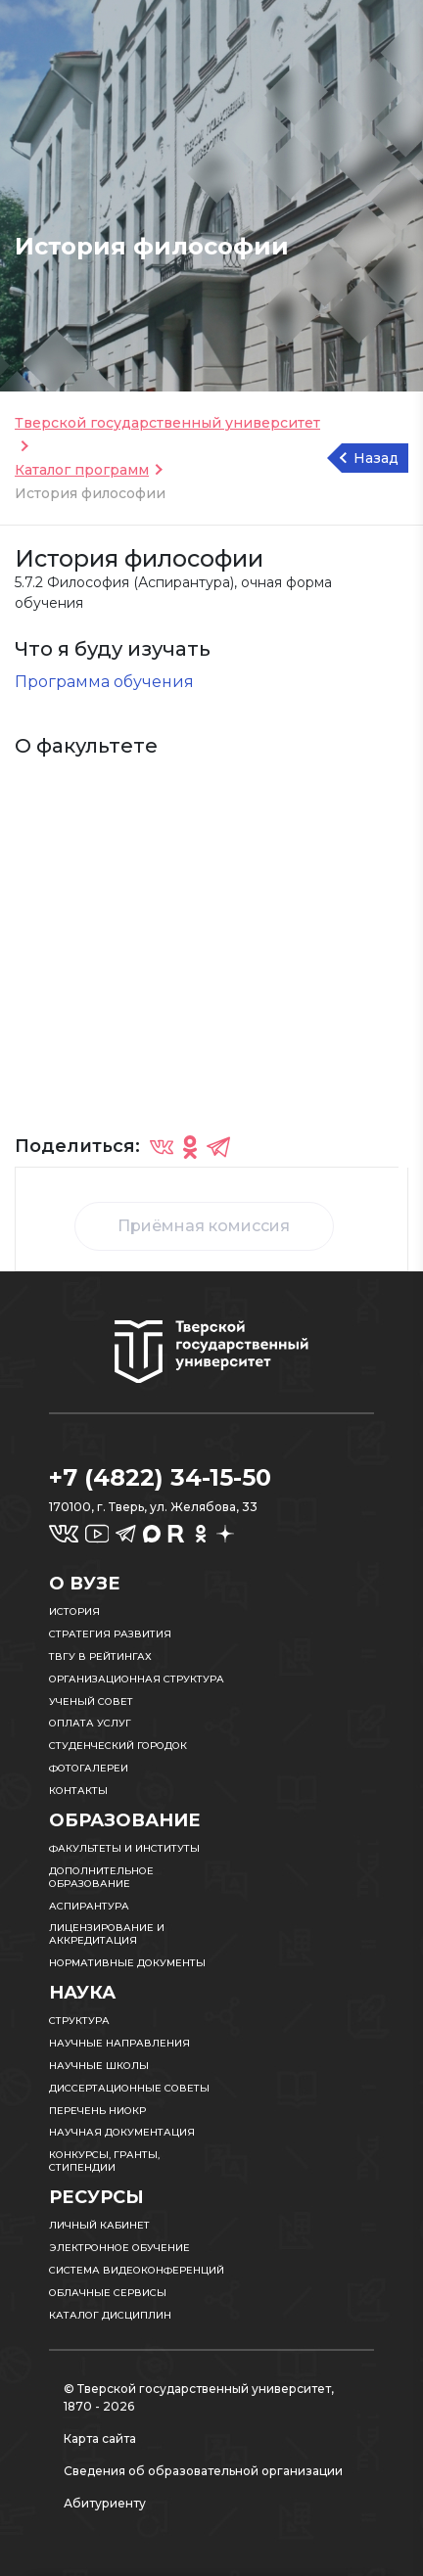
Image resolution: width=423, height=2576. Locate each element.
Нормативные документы (127, 1962)
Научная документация (122, 2132)
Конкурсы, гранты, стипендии (104, 2161)
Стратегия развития (110, 1634)
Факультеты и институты (124, 1848)
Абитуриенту (105, 2503)
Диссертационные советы (129, 2088)
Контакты (78, 1790)
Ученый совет (91, 1701)
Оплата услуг (90, 1723)
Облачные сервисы (107, 2292)
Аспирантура (89, 1906)
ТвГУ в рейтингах (100, 1656)
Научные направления (119, 2043)
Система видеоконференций (136, 2270)
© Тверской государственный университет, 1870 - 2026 (199, 2397)
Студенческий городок (118, 1745)
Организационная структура (136, 1679)
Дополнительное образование (101, 1877)
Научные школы (99, 2065)
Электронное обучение (119, 2247)
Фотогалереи (88, 1768)
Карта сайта (100, 2438)
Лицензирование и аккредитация (106, 1934)
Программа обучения (104, 681)
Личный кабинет (99, 2225)
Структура (79, 2020)
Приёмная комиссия (204, 1226)
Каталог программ (82, 470)
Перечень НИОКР (97, 2110)
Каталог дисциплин (110, 2315)
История (74, 1611)
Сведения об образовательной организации (203, 2470)
